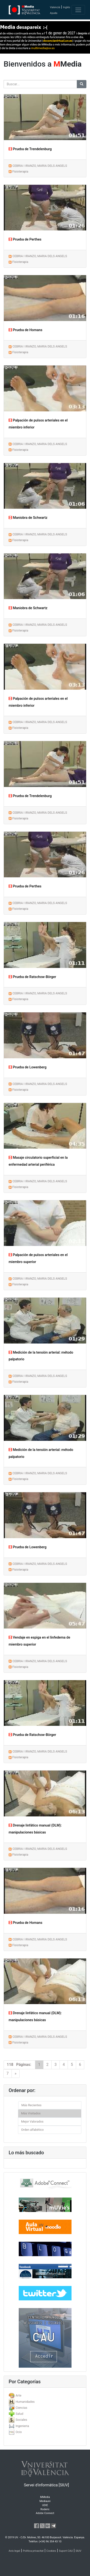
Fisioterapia (20, 171)
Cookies (51, 2550)
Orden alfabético (32, 2129)
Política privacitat (33, 2550)
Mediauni (45, 2501)
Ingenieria (22, 2426)
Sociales (21, 2419)
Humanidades (25, 2401)
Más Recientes (31, 2105)
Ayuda (53, 13)
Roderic (45, 2509)
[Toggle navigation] (78, 10)
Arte (18, 2395)
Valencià (55, 7)
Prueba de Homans (25, 330)
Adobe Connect (45, 2513)
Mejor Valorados (32, 2121)
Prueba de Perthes (25, 239)
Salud (19, 2413)
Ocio (19, 2432)
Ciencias (21, 2407)
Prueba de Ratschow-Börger (32, 977)
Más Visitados (31, 2113)
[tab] (45, 2395)
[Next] (16, 2073)
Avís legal (14, 2550)
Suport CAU (66, 2550)
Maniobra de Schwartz (28, 518)
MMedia (45, 2497)
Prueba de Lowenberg (28, 1067)
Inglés (66, 7)
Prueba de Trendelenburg (30, 149)
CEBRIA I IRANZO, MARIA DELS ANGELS (39, 165)
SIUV (78, 2550)
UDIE (45, 2505)
